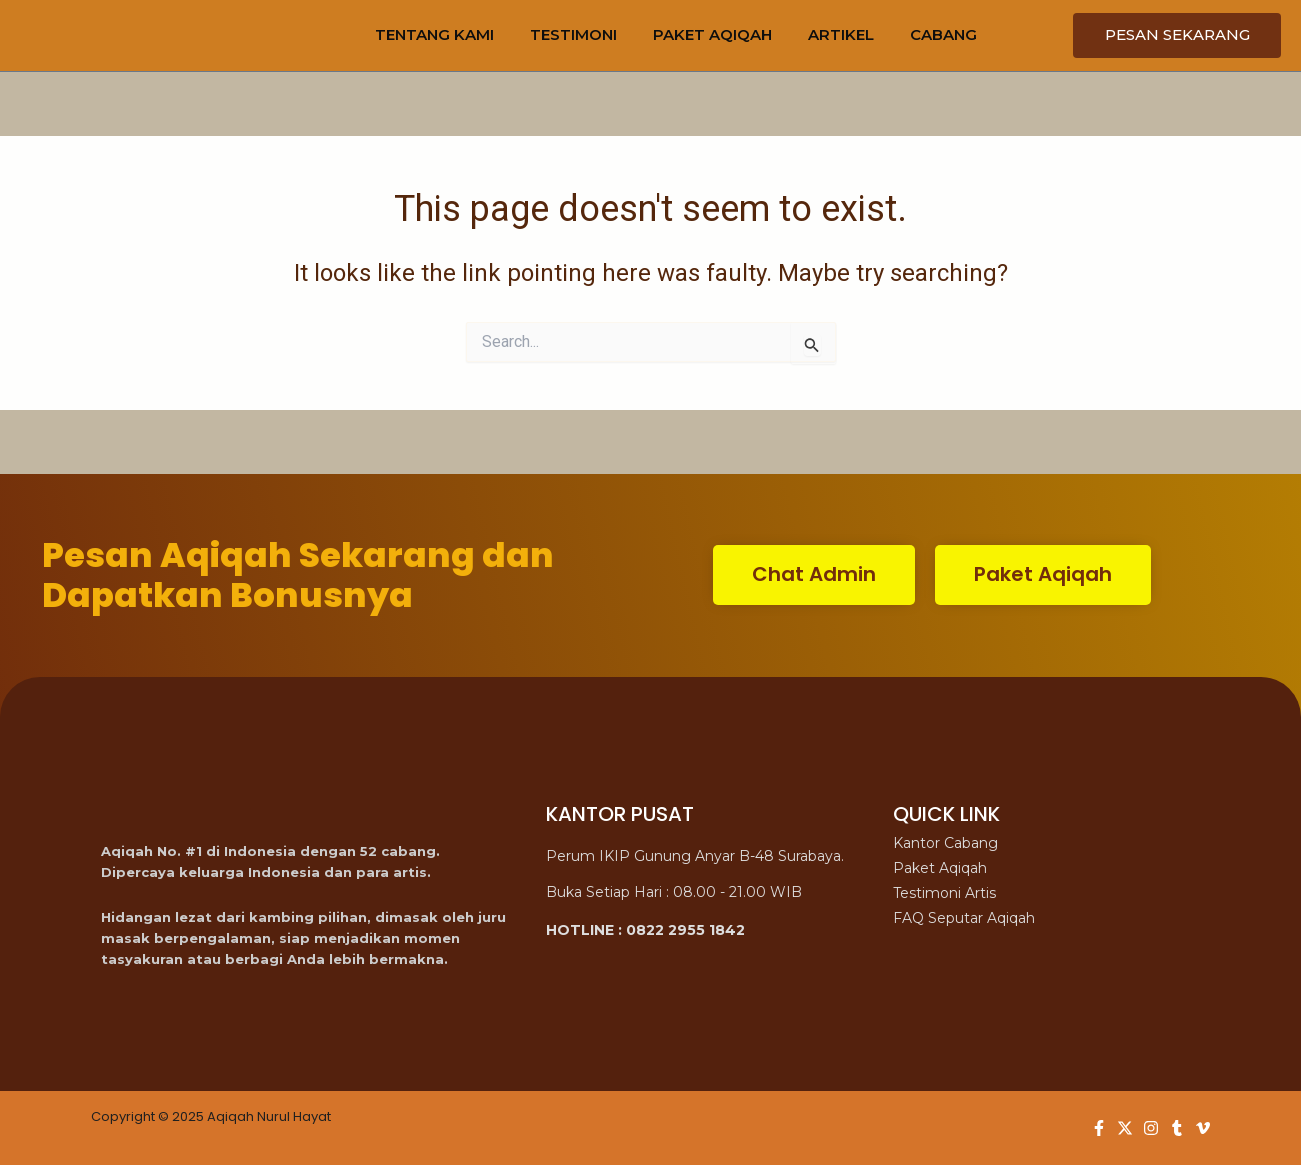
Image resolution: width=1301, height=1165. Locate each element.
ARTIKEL (841, 34)
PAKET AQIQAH (712, 34)
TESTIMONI (573, 34)
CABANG (943, 34)
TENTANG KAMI (434, 34)
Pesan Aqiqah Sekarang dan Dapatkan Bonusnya (298, 575)
